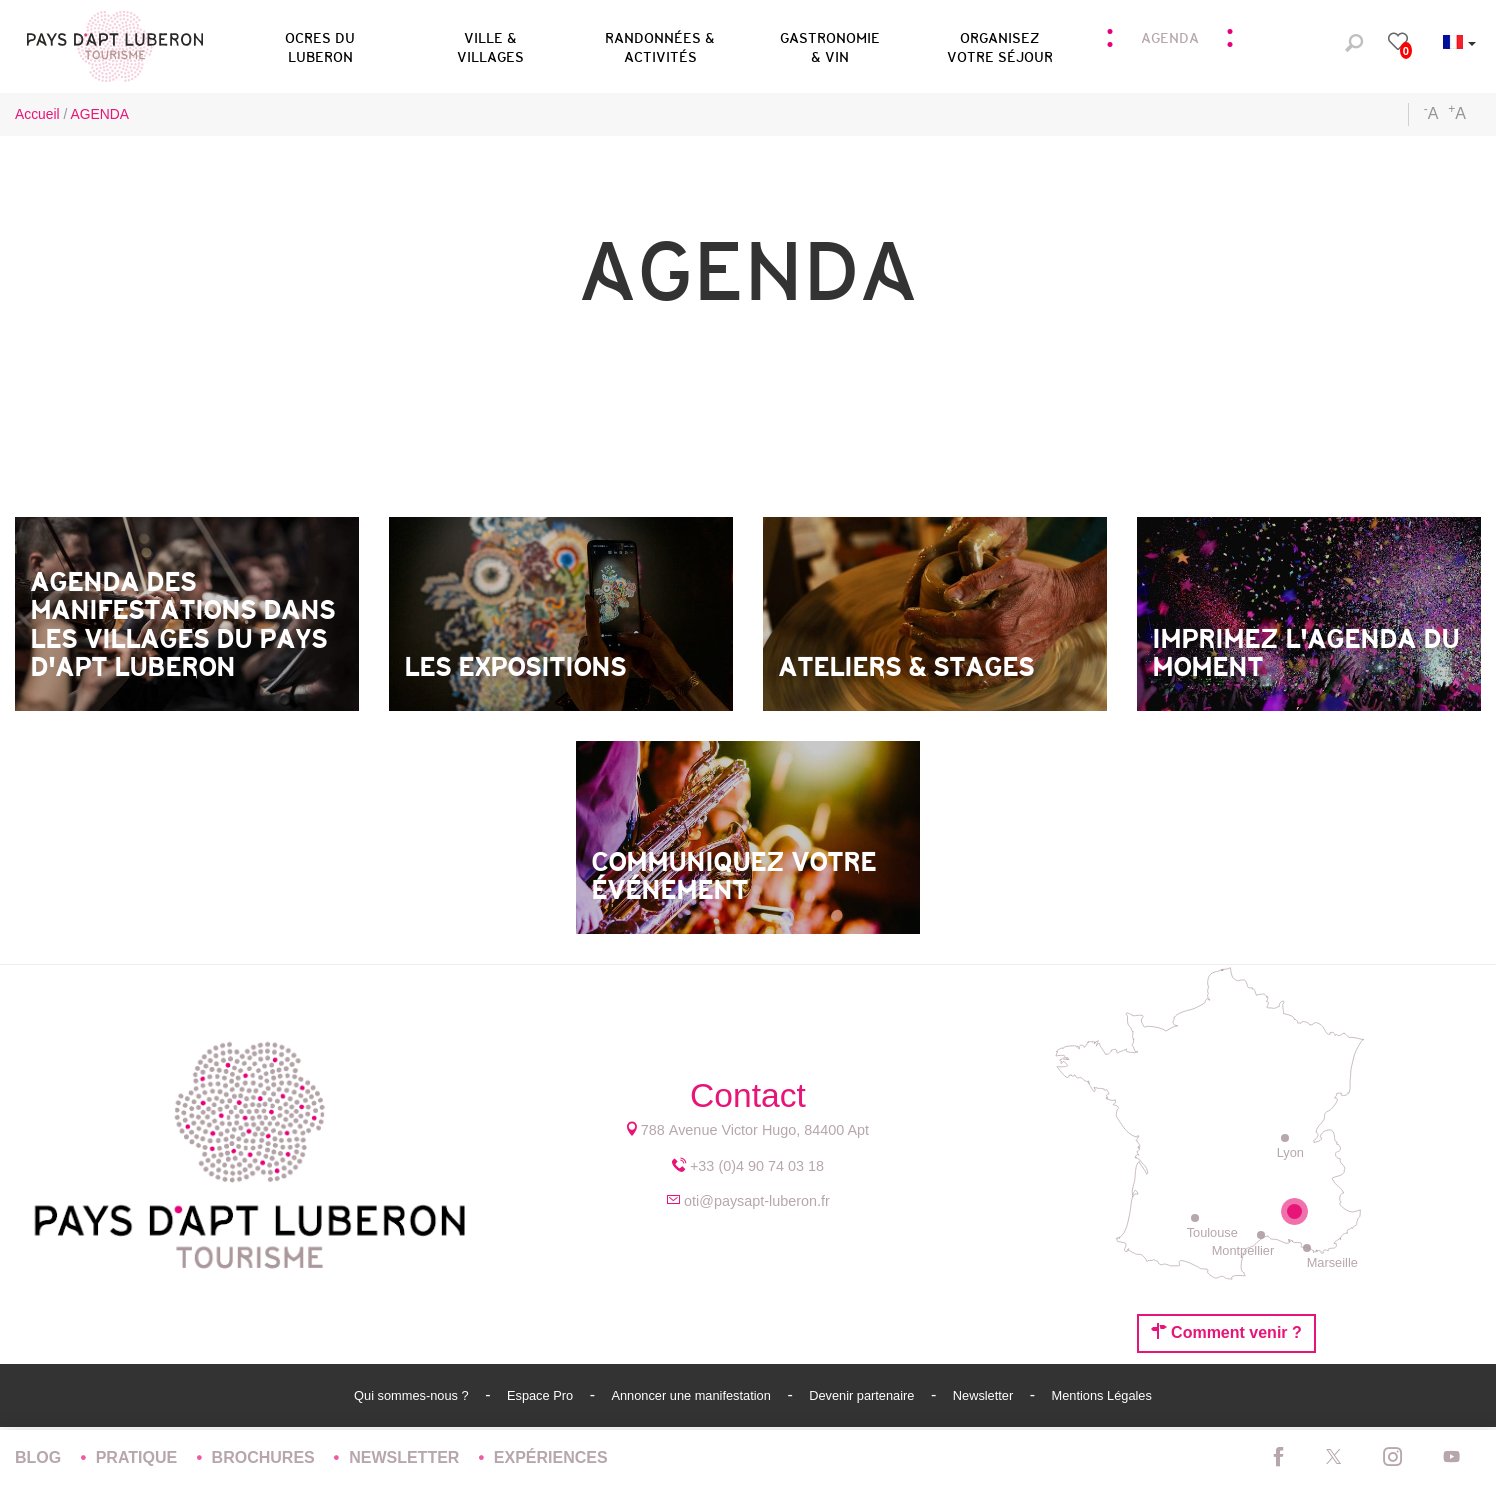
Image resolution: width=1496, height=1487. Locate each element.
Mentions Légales (1102, 1395)
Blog (40, 1457)
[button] (320, 44)
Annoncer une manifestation (692, 1395)
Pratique (139, 1457)
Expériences (551, 1457)
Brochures (266, 1457)
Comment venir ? (1226, 1332)
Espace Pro (542, 1395)
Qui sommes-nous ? (413, 1395)
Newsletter (985, 1395)
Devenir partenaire (863, 1395)
